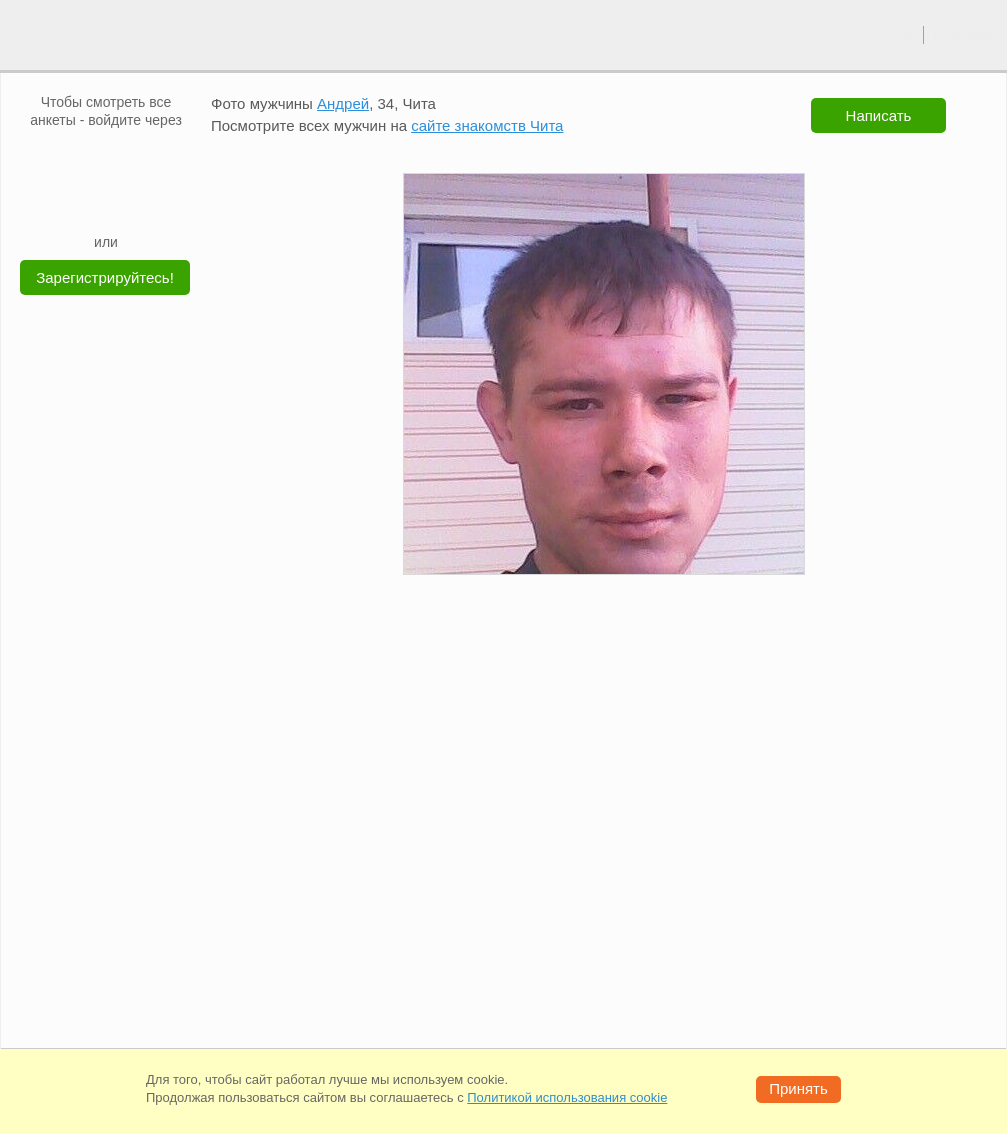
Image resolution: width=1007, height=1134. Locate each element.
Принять (798, 1088)
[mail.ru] (106, 159)
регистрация (965, 34)
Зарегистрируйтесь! (105, 277)
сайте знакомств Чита (487, 125)
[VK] (68, 159)
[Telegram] (125, 202)
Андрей (343, 103)
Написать (879, 115)
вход (900, 34)
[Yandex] (87, 202)
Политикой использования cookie (567, 1097)
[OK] (144, 159)
